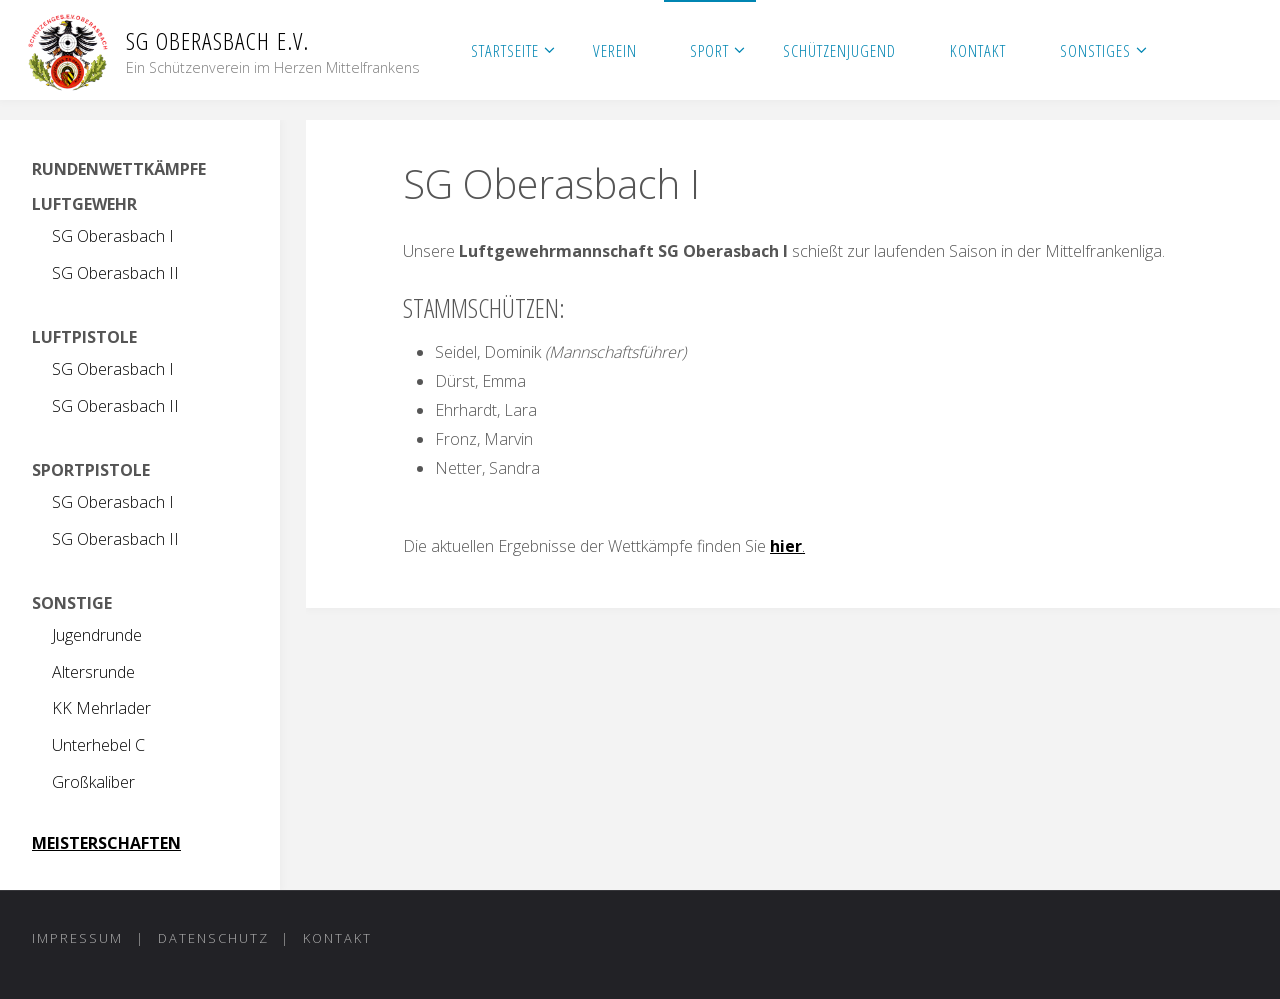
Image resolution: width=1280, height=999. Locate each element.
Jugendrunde (97, 635)
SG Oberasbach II (115, 273)
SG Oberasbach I (113, 236)
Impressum (77, 938)
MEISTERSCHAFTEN (106, 843)
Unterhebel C (98, 745)
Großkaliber (93, 782)
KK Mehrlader (101, 708)
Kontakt (337, 938)
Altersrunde (93, 672)
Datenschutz (213, 938)
